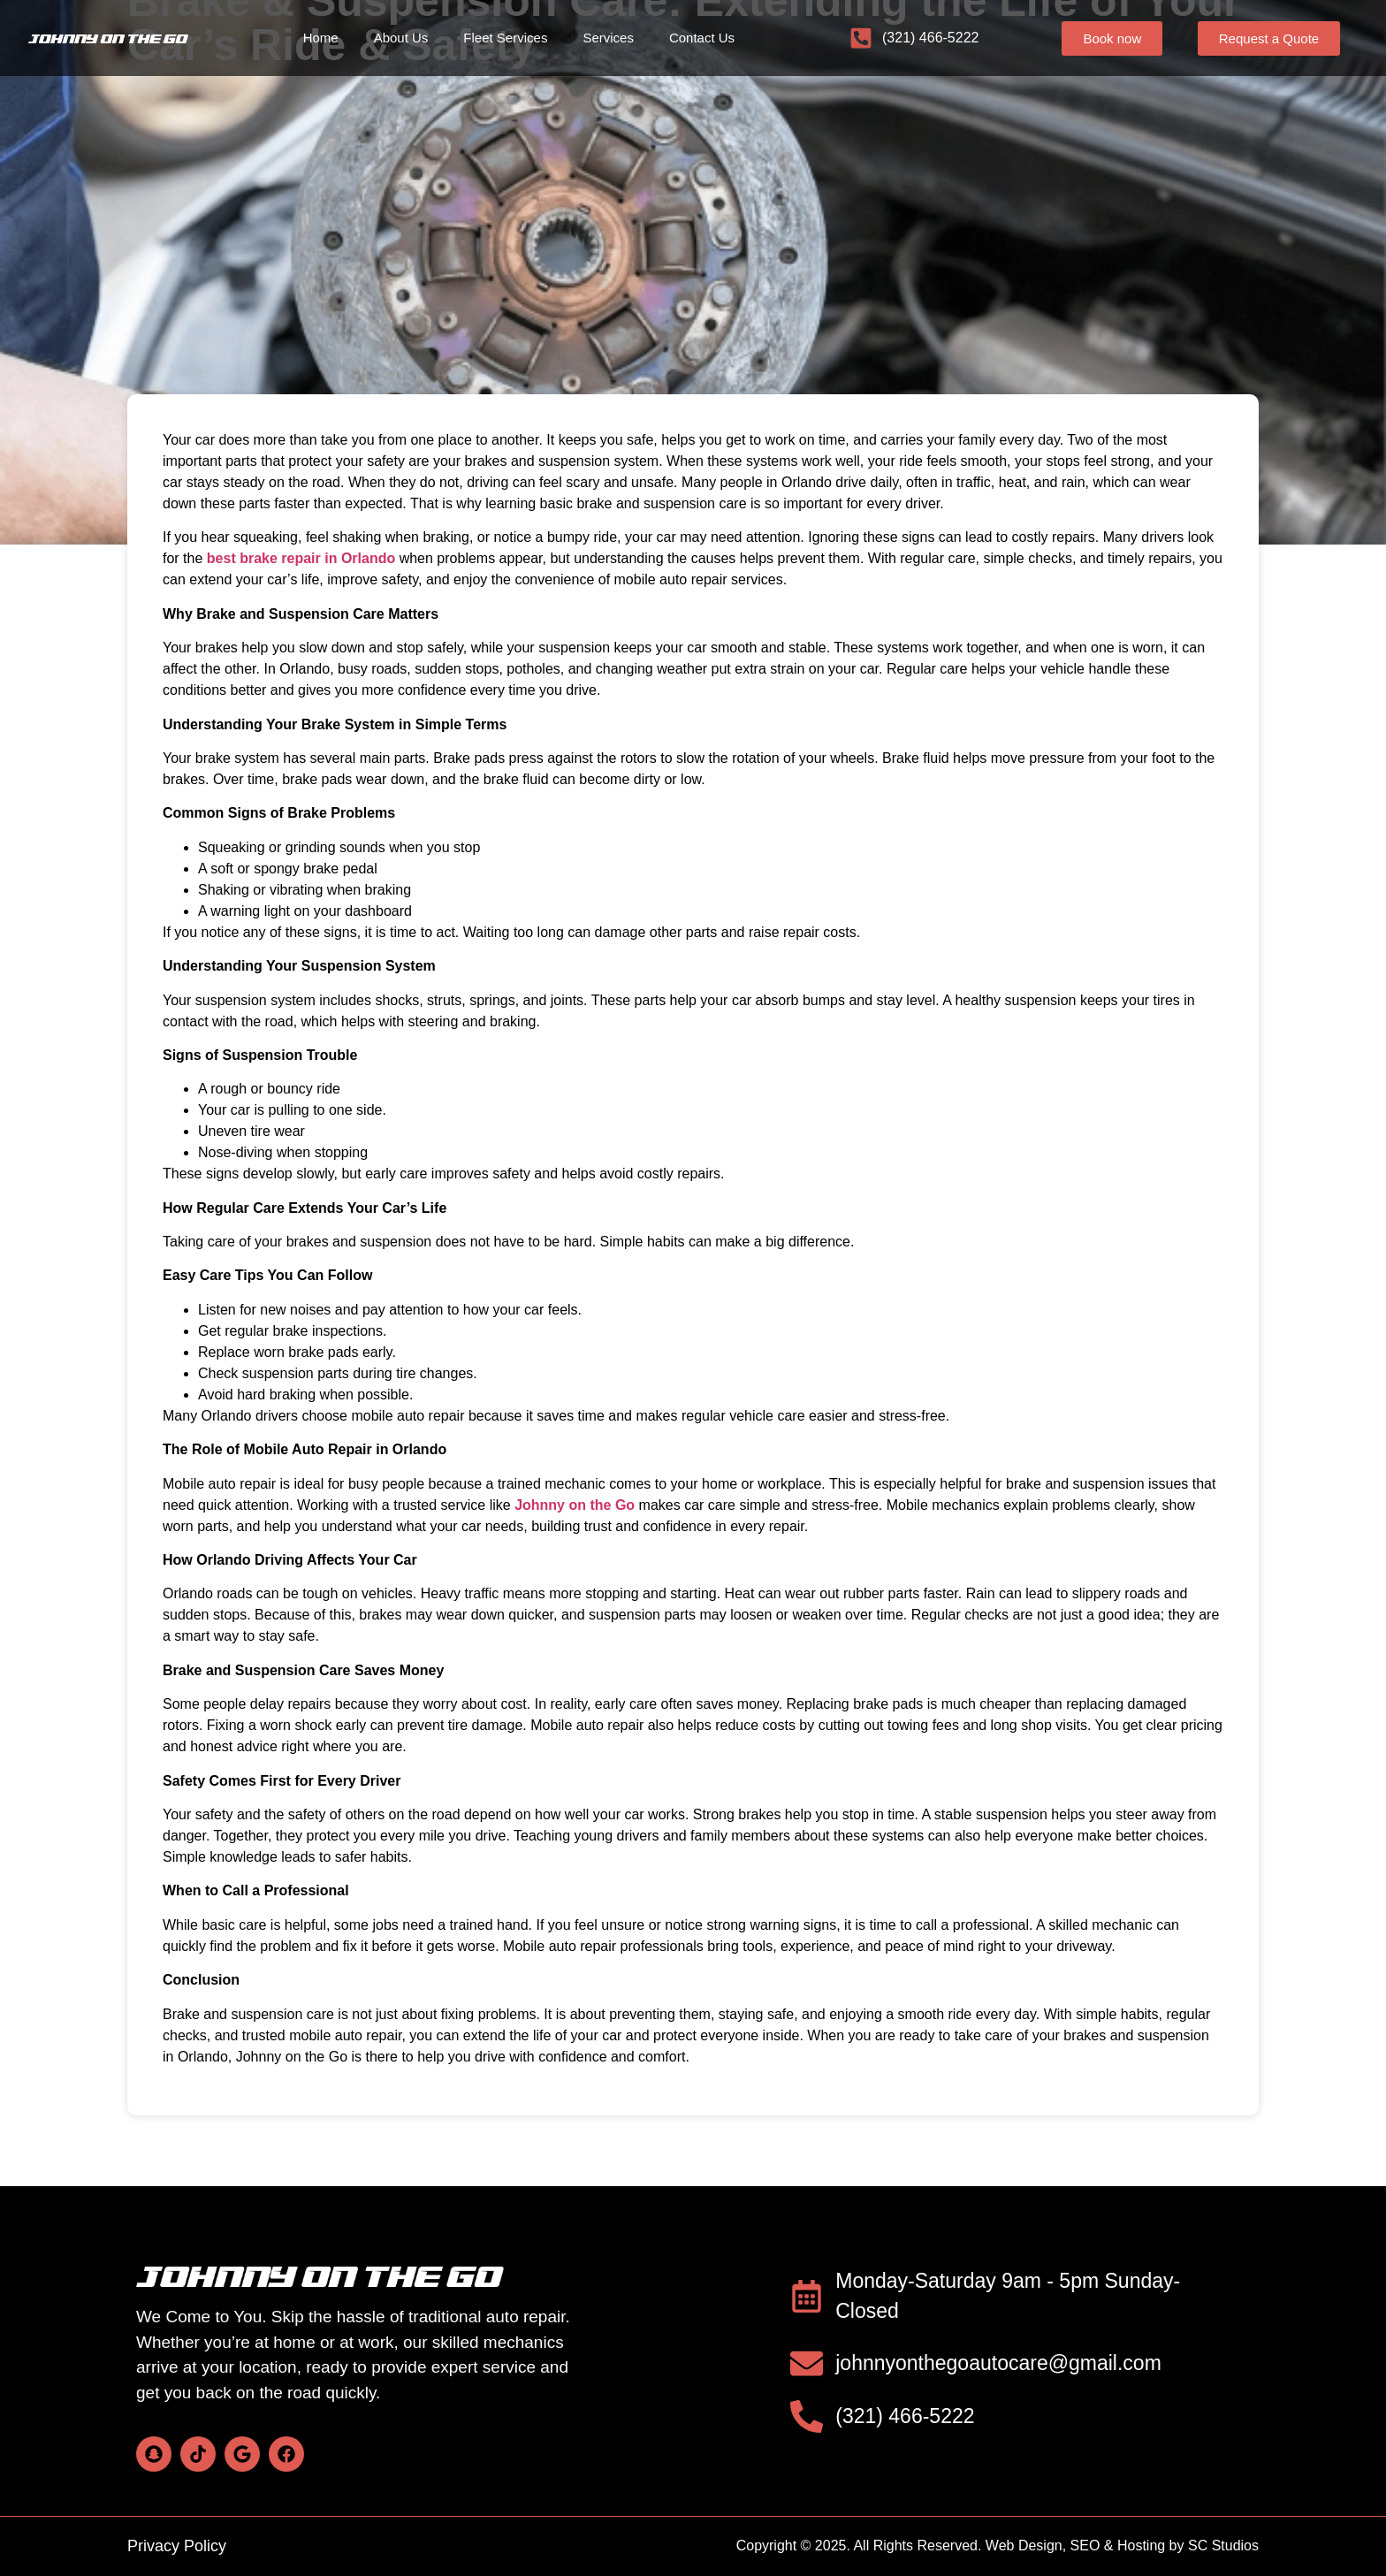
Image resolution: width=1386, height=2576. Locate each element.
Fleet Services (505, 37)
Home (321, 37)
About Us (401, 37)
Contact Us (702, 37)
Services (608, 37)
